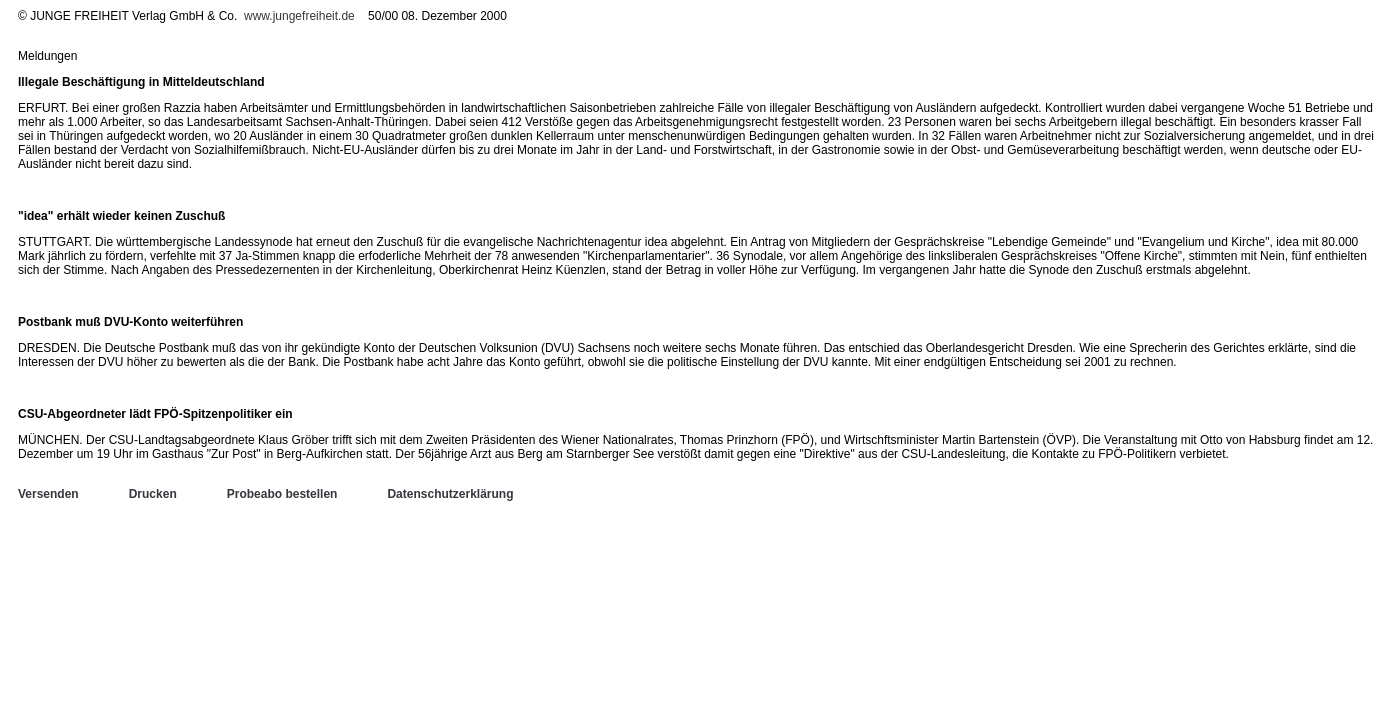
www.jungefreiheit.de (299, 16)
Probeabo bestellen (282, 494)
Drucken (153, 494)
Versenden (48, 494)
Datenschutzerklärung (450, 494)
